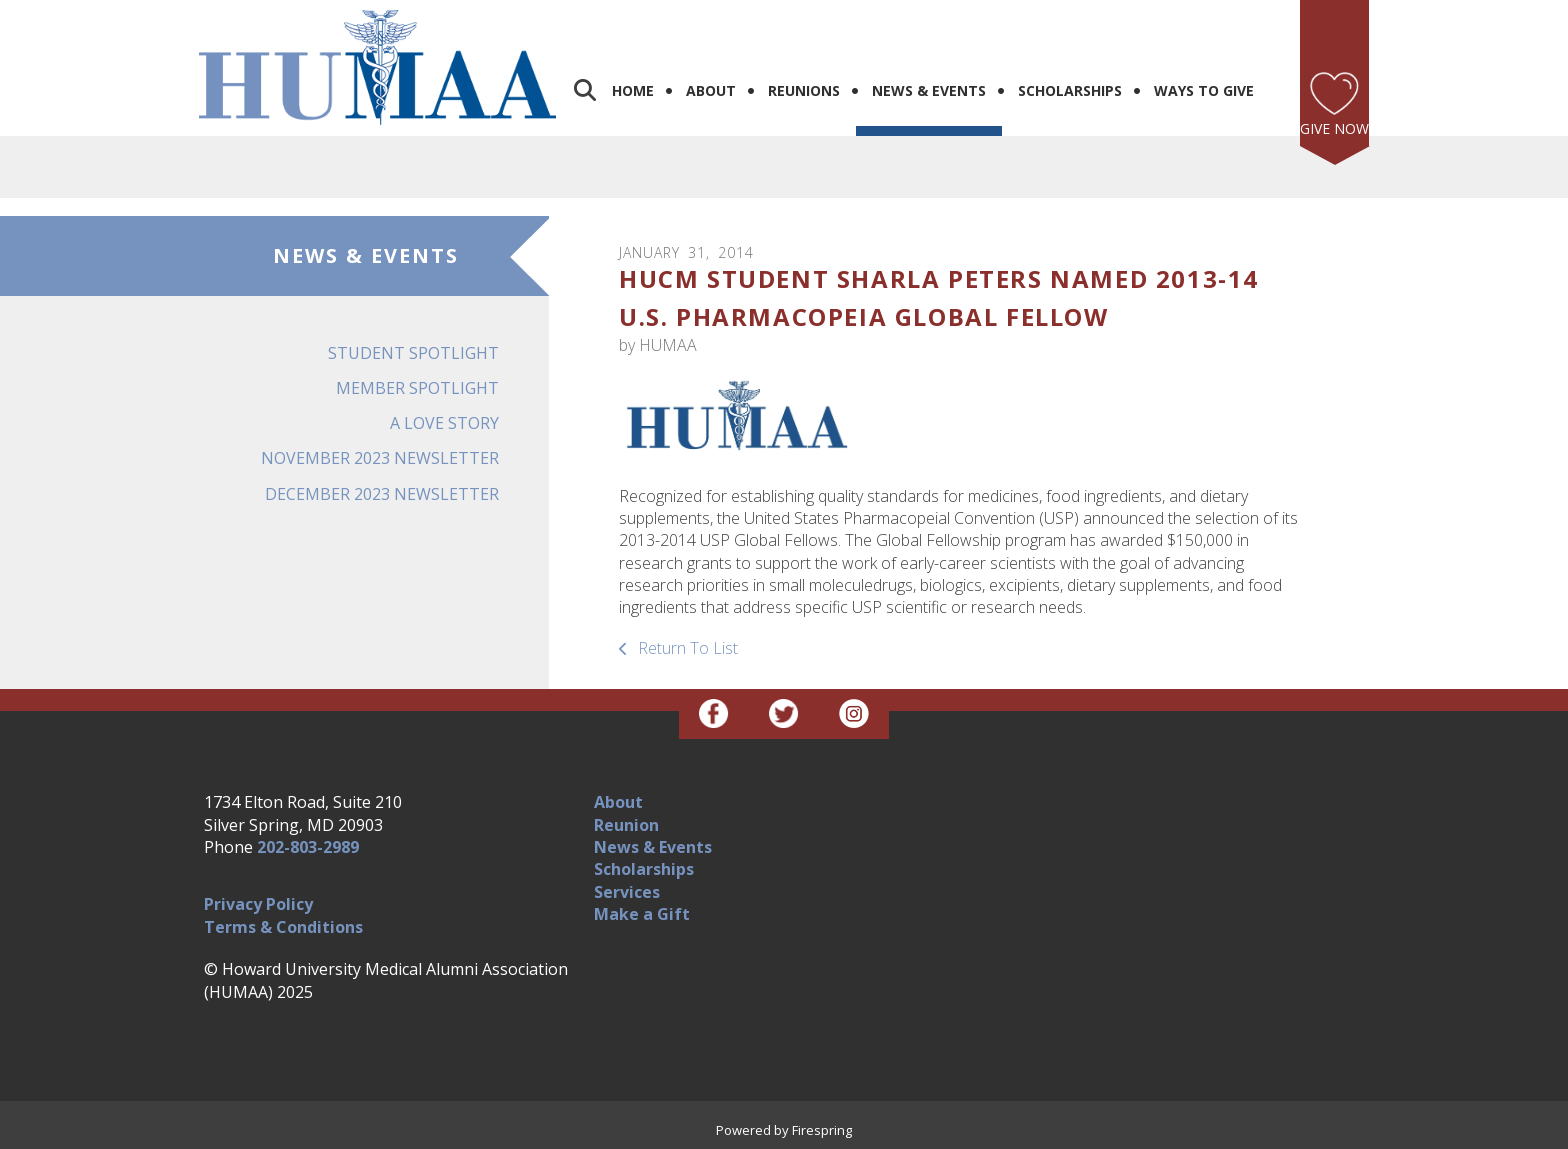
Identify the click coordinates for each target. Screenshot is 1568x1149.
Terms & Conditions (283, 927)
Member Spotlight (417, 388)
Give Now (1334, 128)
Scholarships (1070, 90)
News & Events (929, 90)
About (711, 90)
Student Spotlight (413, 353)
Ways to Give (1204, 90)
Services (627, 892)
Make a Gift (642, 914)
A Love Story (444, 423)
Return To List (686, 648)
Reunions (804, 90)
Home (633, 90)
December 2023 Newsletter (382, 494)
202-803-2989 (308, 847)
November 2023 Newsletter (380, 458)
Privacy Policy (258, 904)
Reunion (626, 825)
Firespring (822, 1130)
